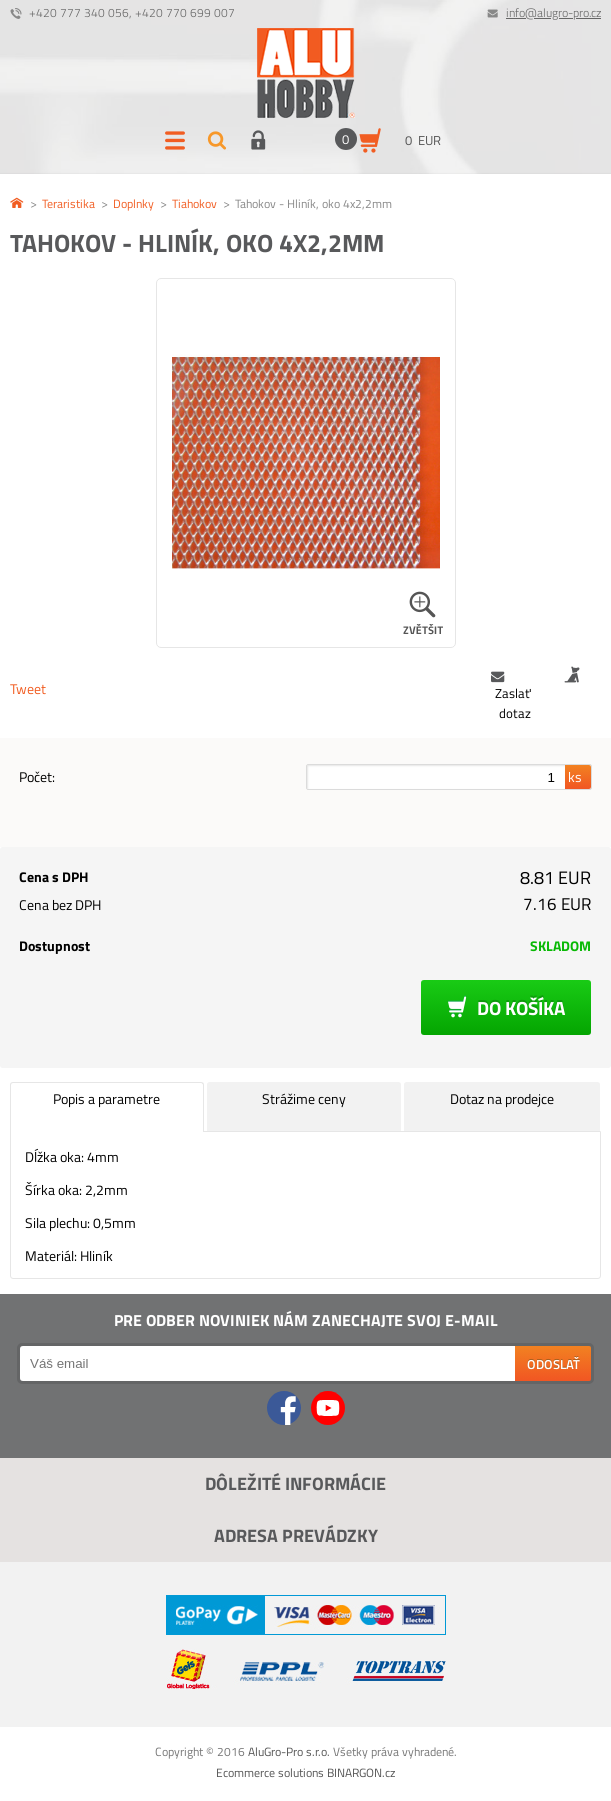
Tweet (28, 688)
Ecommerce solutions (270, 1772)
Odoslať (553, 1364)
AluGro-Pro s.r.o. (289, 1751)
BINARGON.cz (361, 1772)
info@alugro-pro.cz (553, 12)
